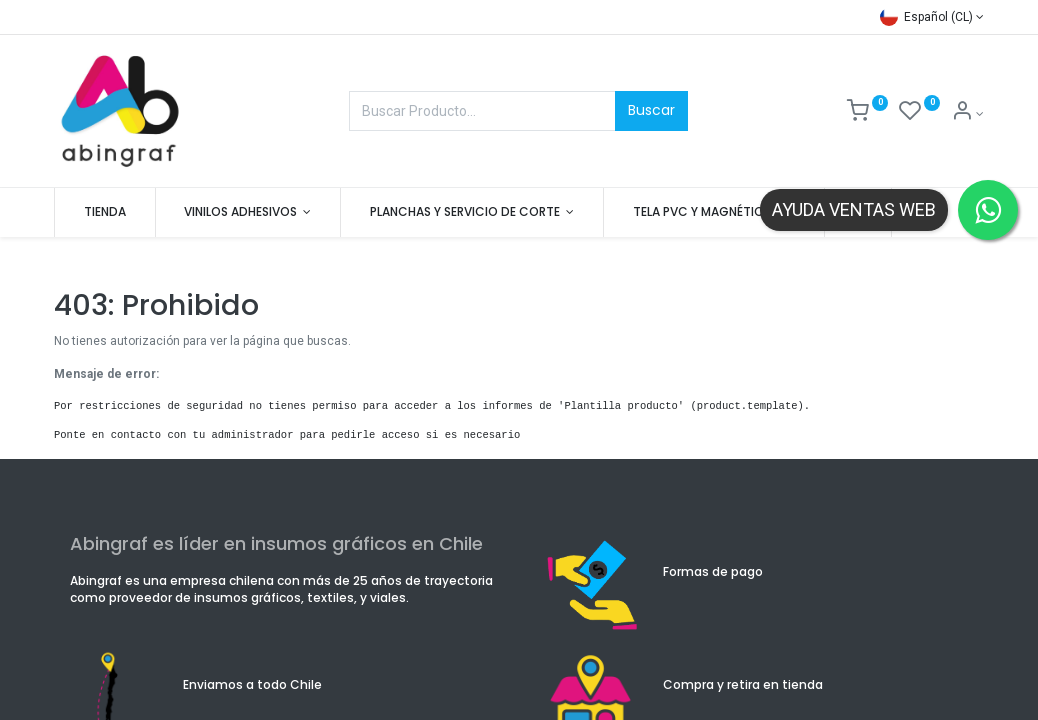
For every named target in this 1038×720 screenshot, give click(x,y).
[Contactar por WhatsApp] (988, 210)
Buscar (651, 110)
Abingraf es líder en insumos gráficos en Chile (276, 543)
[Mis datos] (967, 114)
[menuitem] (105, 212)
